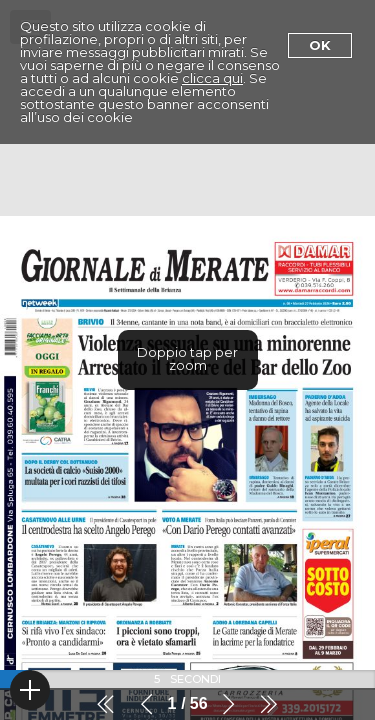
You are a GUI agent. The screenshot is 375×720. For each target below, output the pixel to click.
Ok (320, 45)
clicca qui (212, 78)
